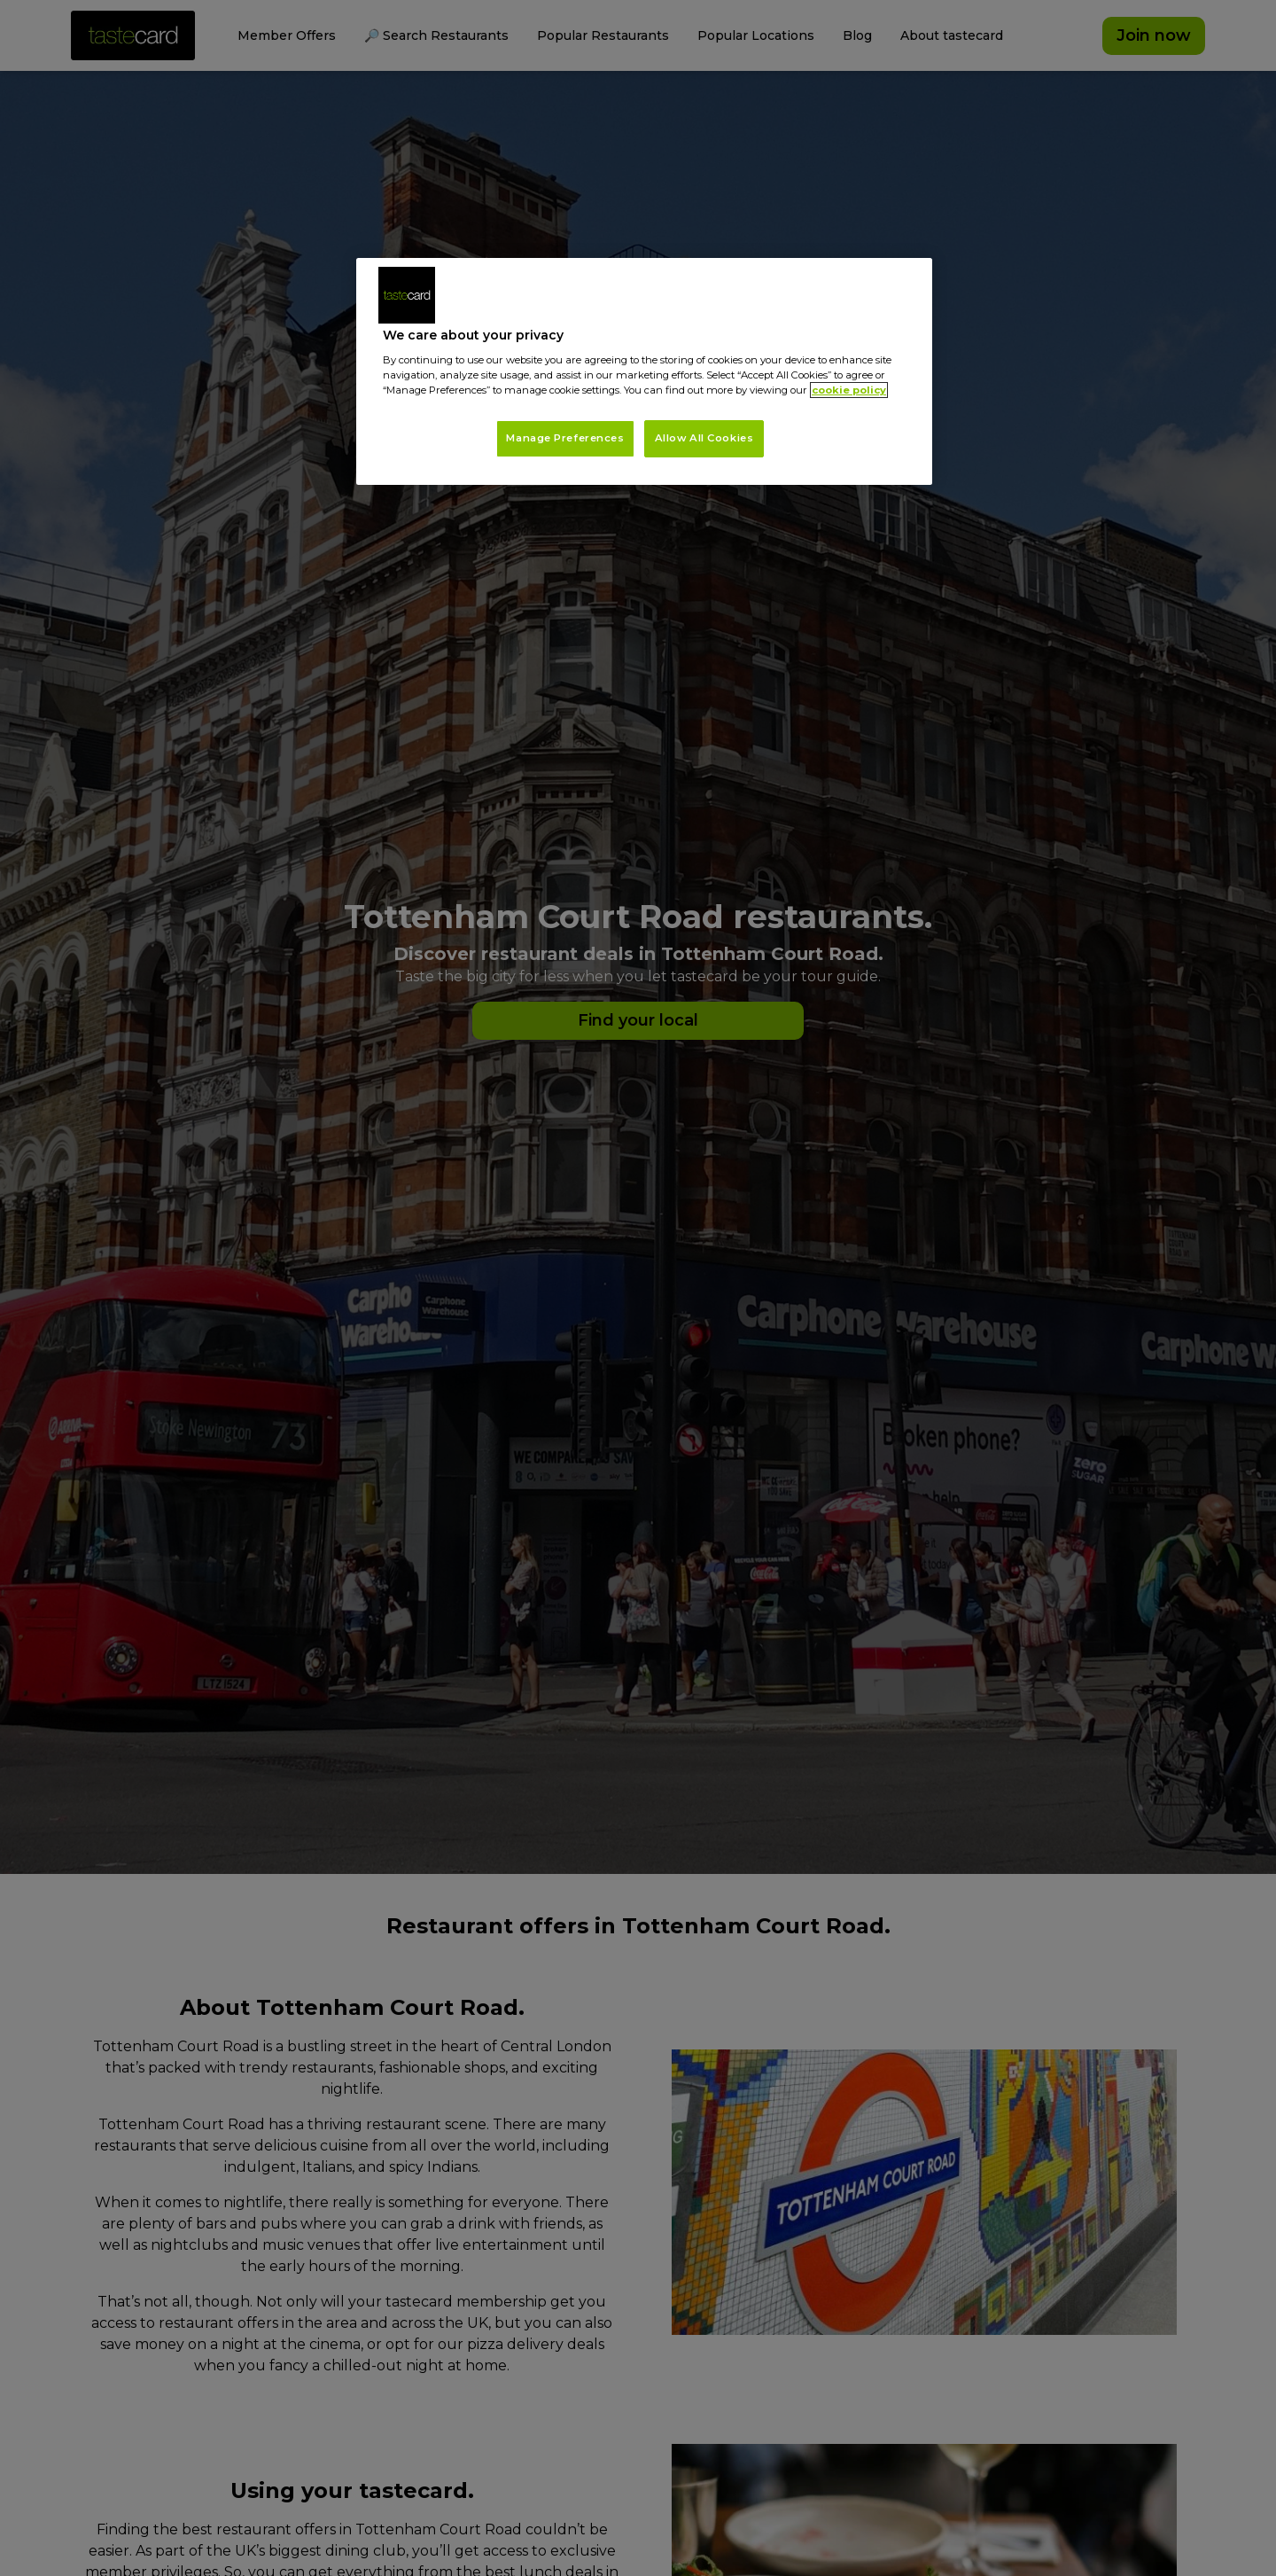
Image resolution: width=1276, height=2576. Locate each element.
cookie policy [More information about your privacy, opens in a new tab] (849, 390)
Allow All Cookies (704, 438)
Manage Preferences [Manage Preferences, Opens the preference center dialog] (565, 438)
